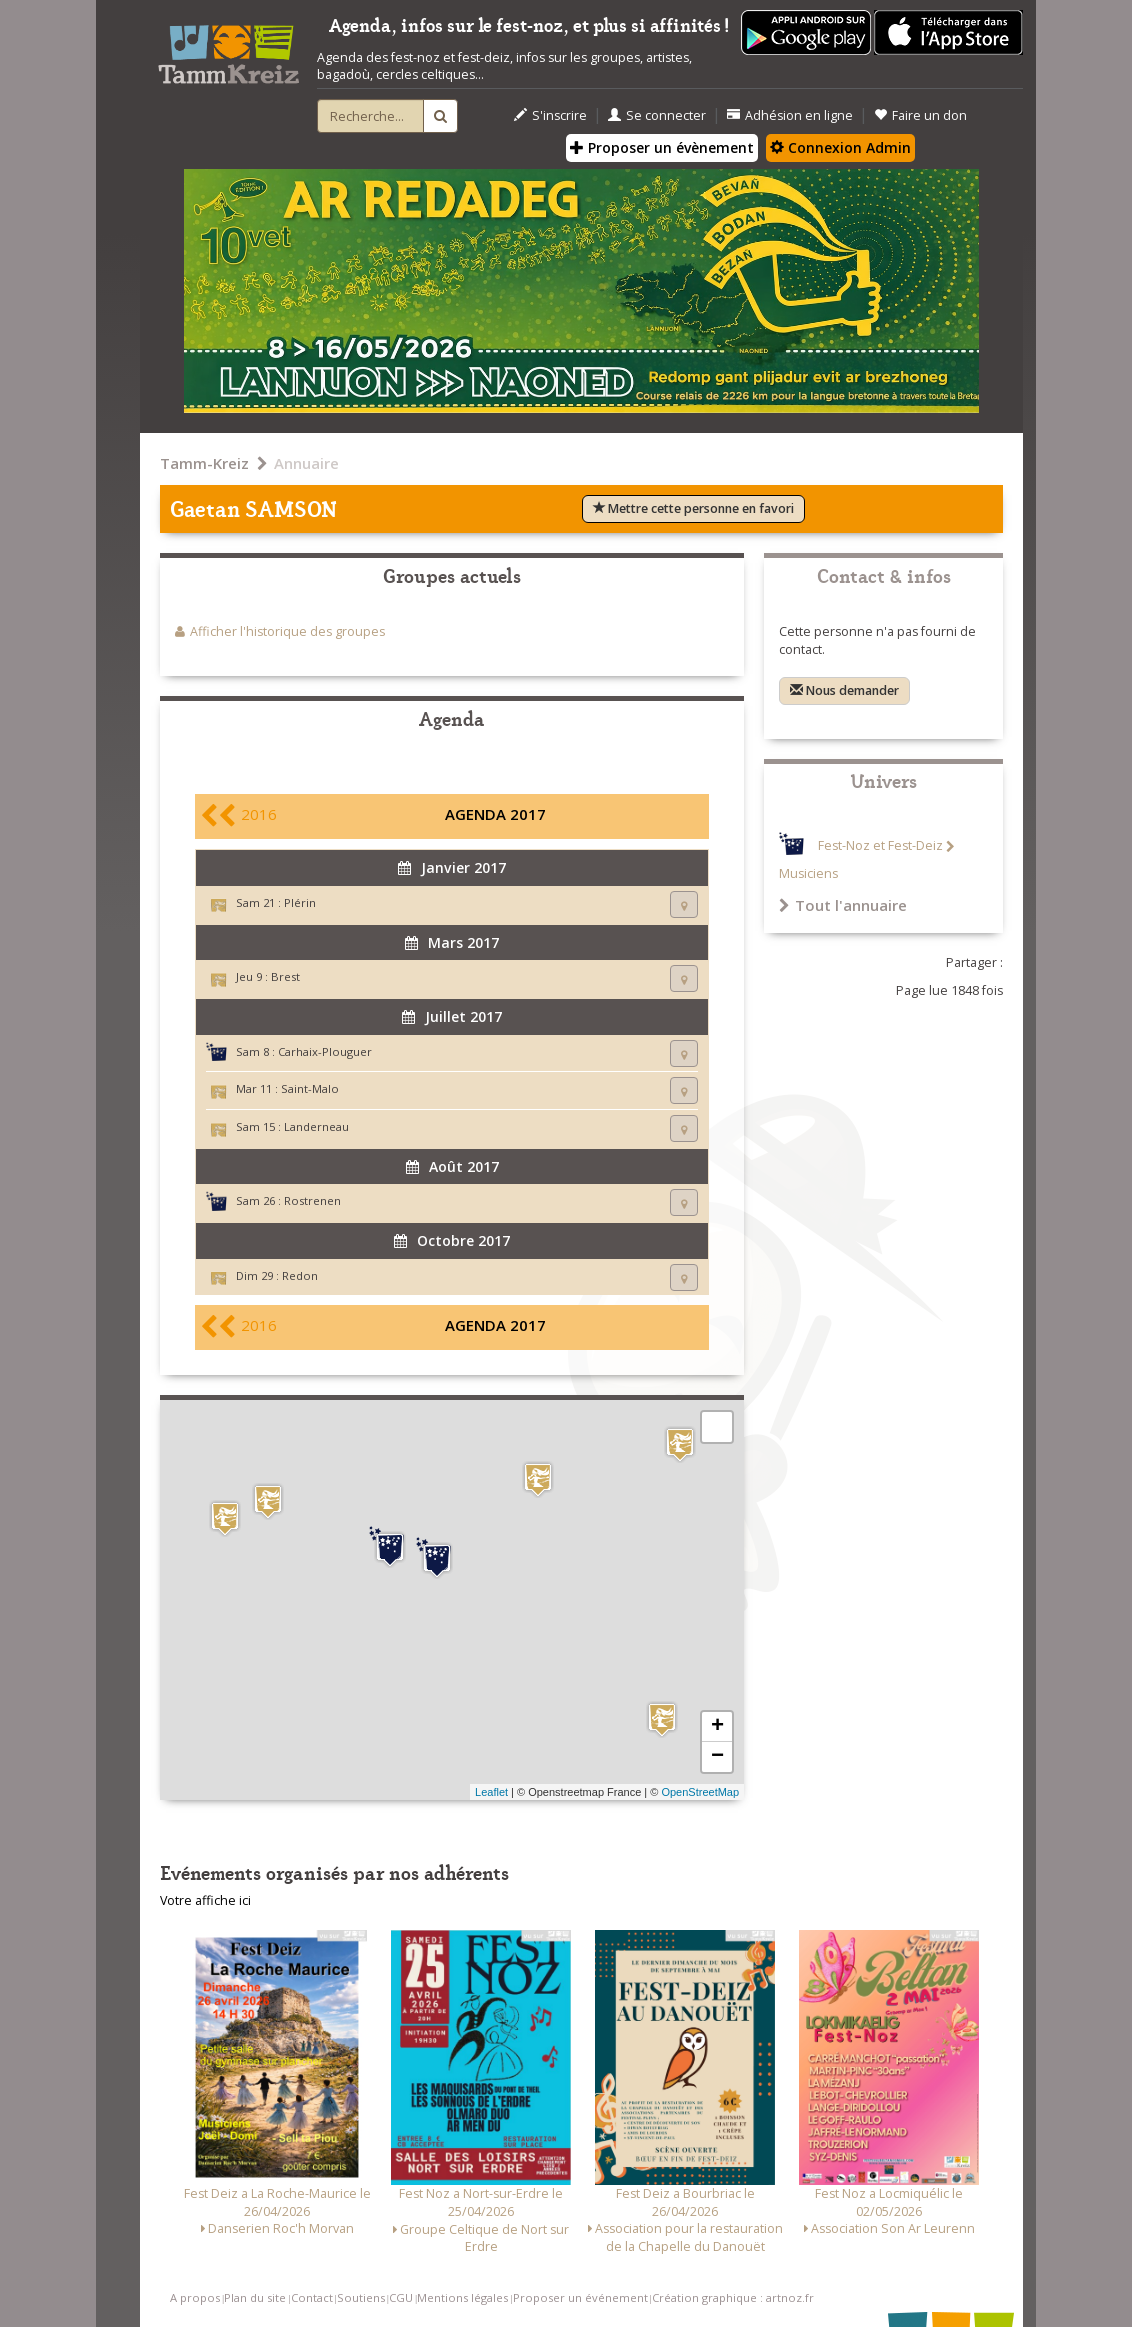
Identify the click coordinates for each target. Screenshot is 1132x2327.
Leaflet (491, 1792)
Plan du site (255, 2297)
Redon (300, 1275)
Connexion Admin (840, 147)
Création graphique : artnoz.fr (733, 2297)
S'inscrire (550, 115)
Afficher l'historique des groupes (287, 631)
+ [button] (717, 1727)
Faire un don (920, 115)
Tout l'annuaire (843, 905)
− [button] (717, 1757)
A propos (195, 2297)
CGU (401, 2297)
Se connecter (657, 115)
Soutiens (361, 2297)
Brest (285, 976)
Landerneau (316, 1126)
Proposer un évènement (662, 147)
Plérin (300, 902)
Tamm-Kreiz (204, 463)
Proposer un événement (580, 2297)
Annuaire (306, 463)
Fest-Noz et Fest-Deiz (880, 846)
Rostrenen (312, 1200)
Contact (312, 2297)
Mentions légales (462, 2297)
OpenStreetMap (700, 1792)
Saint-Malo (310, 1088)
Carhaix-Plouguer (325, 1051)
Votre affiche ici (205, 1900)
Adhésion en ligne (790, 115)
